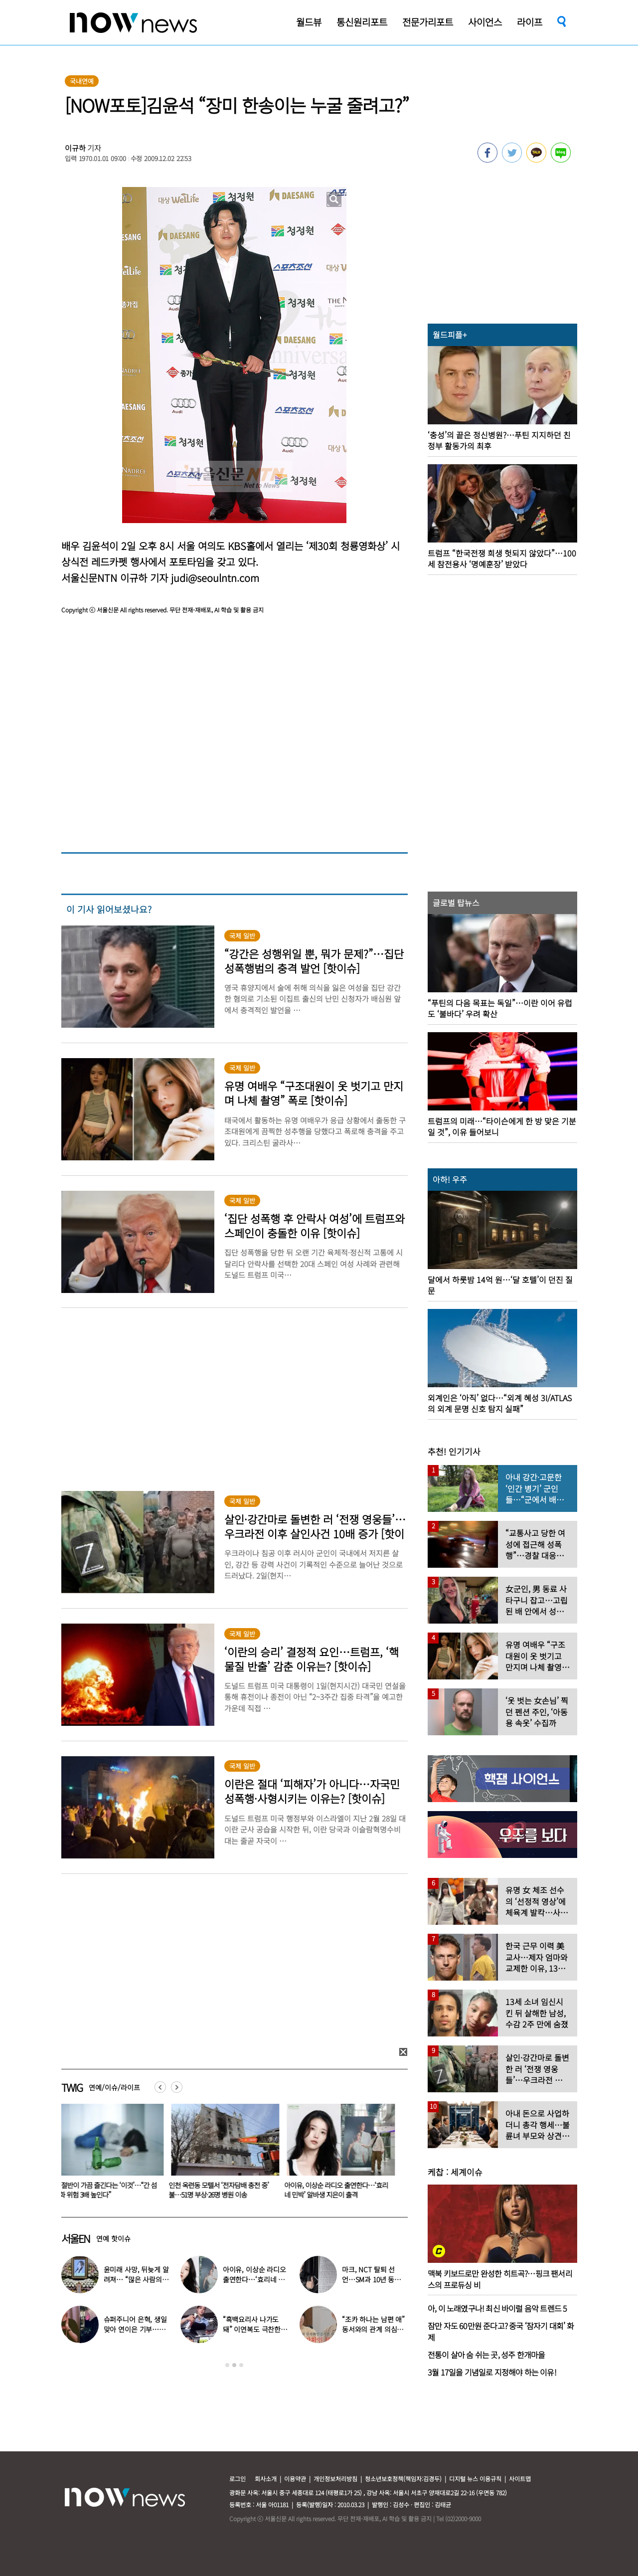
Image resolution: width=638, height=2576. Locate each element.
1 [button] (227, 2365)
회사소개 (266, 2478)
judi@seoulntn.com (215, 577)
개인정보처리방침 (335, 2478)
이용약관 (295, 2478)
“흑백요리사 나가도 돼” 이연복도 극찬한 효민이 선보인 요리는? (255, 2329)
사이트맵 (520, 2478)
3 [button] (241, 2365)
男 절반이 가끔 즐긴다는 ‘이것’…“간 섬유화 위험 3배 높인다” (110, 2190)
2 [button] (234, 2365)
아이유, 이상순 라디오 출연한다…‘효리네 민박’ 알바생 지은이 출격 (342, 2190)
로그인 (237, 2478)
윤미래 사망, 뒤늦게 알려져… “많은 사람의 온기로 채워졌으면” (136, 2279)
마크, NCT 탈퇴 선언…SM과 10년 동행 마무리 (371, 2279)
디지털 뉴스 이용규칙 (475, 2478)
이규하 (75, 148)
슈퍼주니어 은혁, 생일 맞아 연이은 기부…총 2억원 (135, 2329)
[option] (111, 2154)
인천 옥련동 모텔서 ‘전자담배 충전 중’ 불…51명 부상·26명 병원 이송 (224, 2190)
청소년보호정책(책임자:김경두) (403, 2478)
